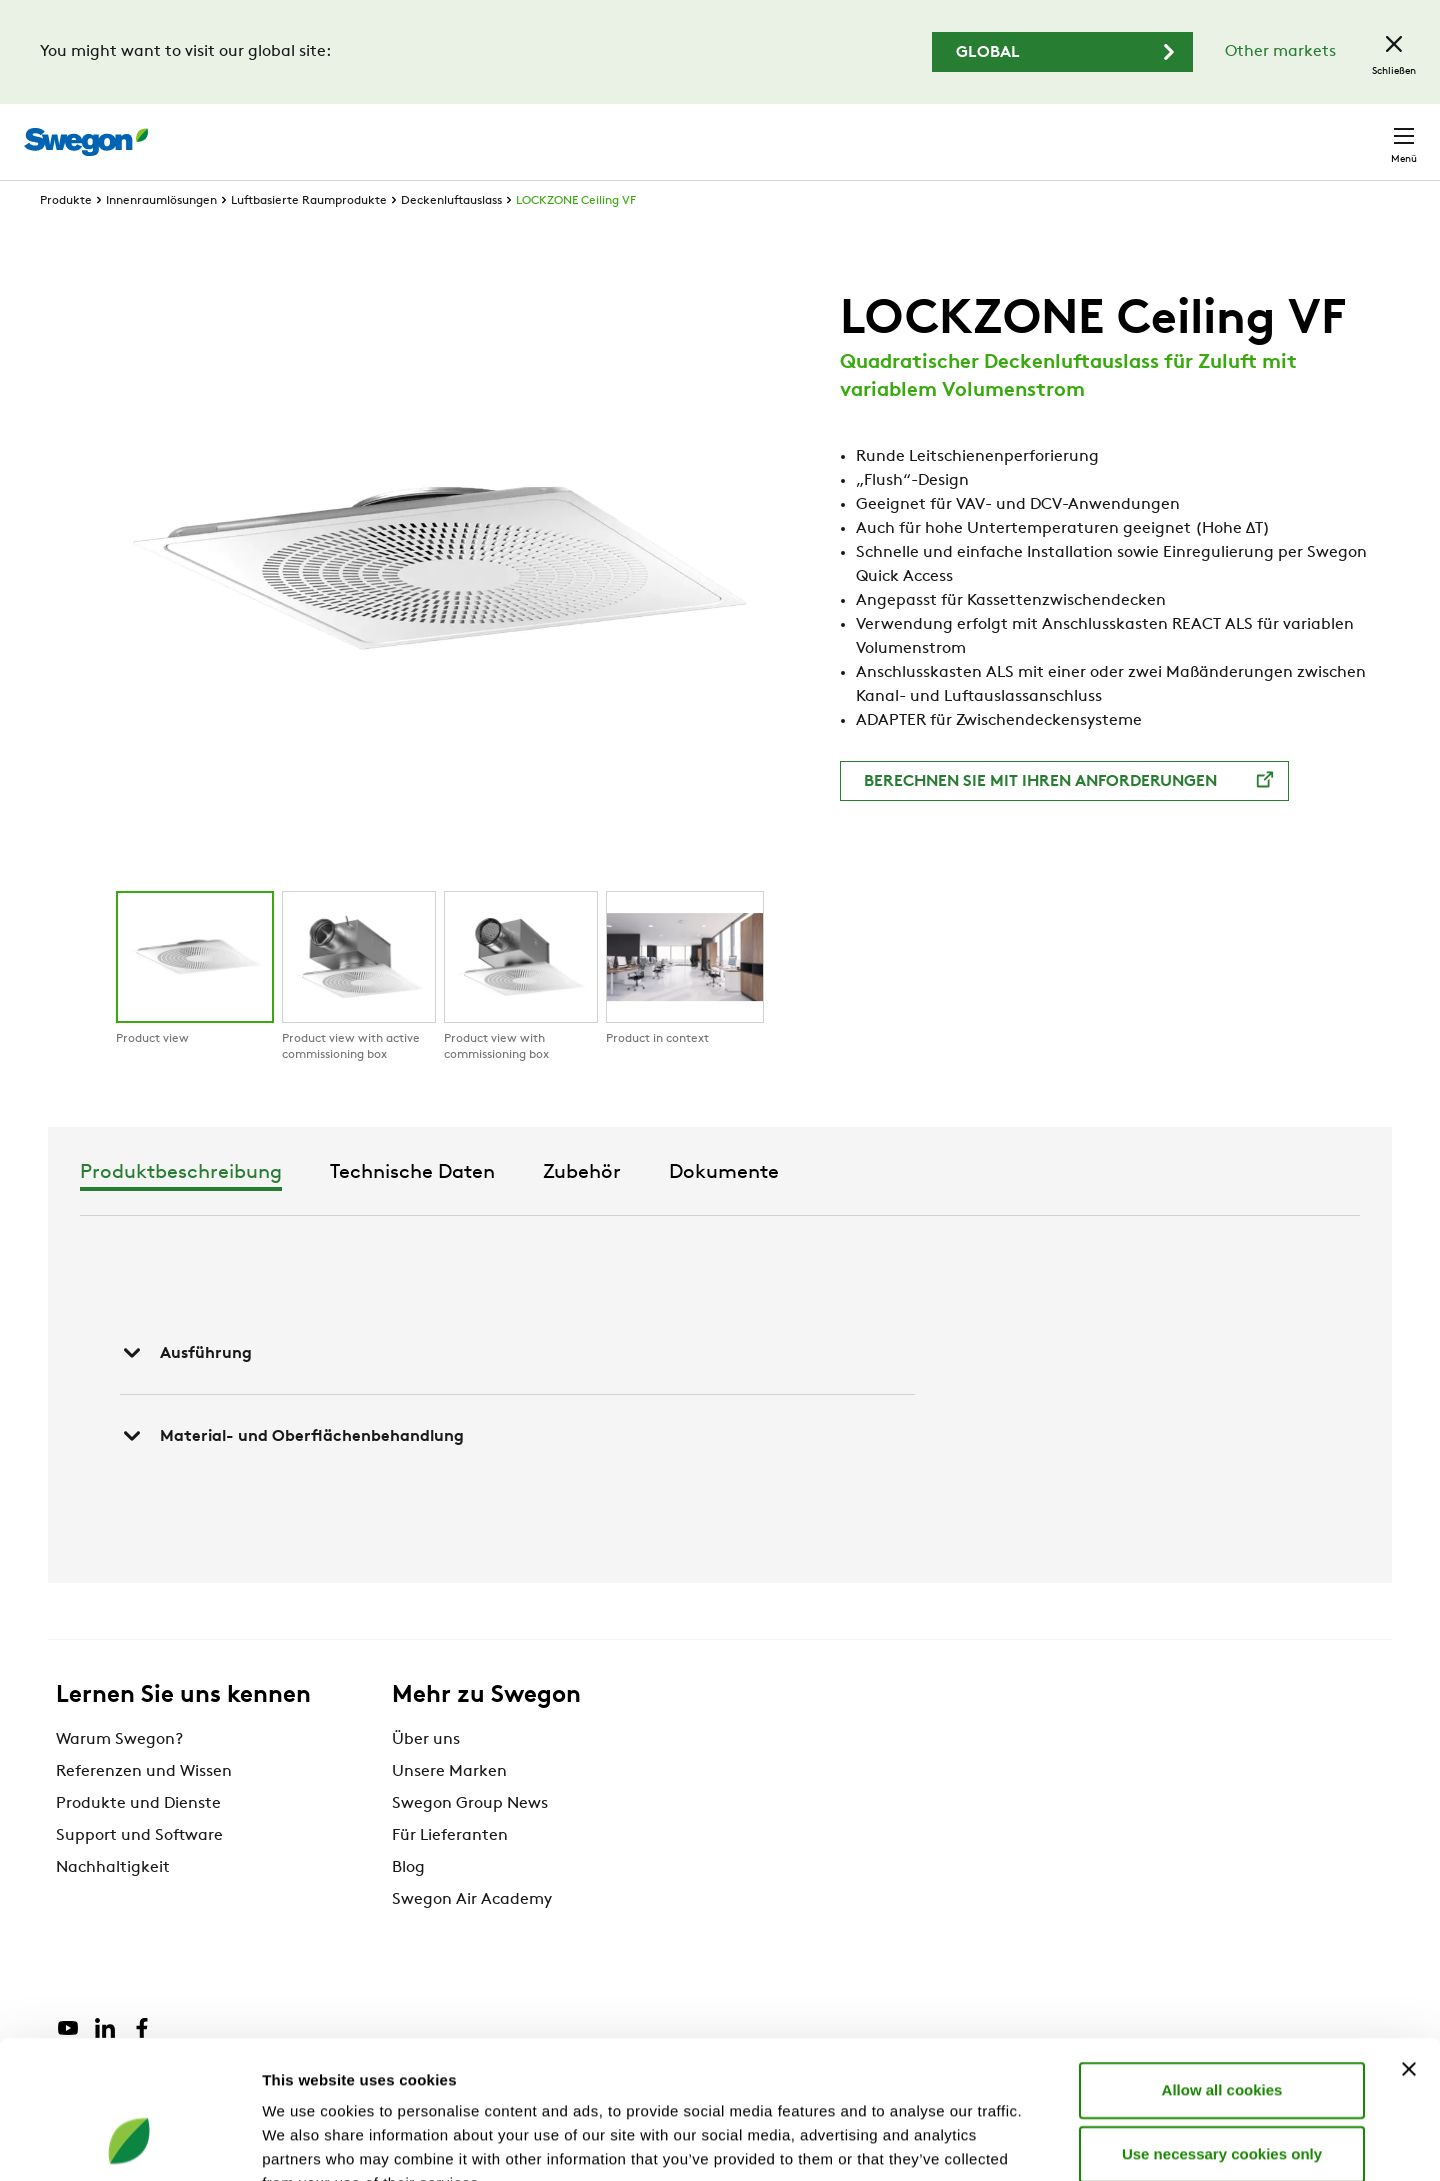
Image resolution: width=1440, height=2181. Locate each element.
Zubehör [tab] (873, 1210)
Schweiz (1269, 131)
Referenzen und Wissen (144, 1809)
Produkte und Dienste (138, 1841)
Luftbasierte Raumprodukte (309, 238)
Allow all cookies (1222, 1967)
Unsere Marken (449, 1809)
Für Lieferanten (450, 1873)
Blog (408, 1905)
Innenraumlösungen (161, 238)
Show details (1049, 2141)
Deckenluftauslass (451, 238)
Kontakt (1368, 132)
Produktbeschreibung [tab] (472, 1210)
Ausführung (186, 1390)
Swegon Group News (470, 1841)
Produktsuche (887, 131)
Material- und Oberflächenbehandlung (292, 1473)
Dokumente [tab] (1015, 1210)
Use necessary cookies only (1222, 2031)
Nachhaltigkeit (113, 1905)
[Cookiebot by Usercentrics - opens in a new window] (129, 2142)
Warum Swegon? (119, 1777)
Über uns (426, 1777)
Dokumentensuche (1049, 132)
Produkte (66, 238)
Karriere (1177, 131)
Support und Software (139, 1873)
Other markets (1280, 52)
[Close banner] (1409, 1947)
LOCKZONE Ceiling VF (576, 238)
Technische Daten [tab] (703, 1210)
